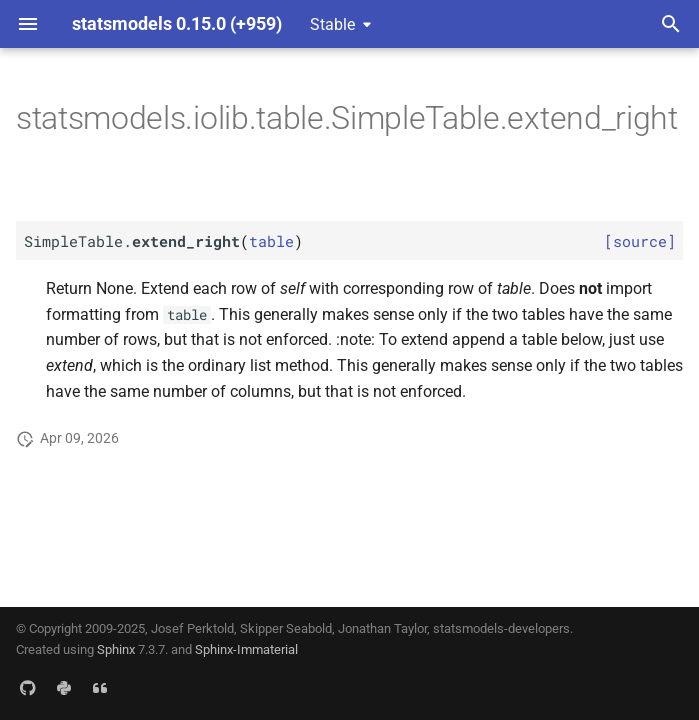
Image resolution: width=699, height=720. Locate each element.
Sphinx (116, 649)
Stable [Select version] (332, 24)
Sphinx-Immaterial (246, 649)
